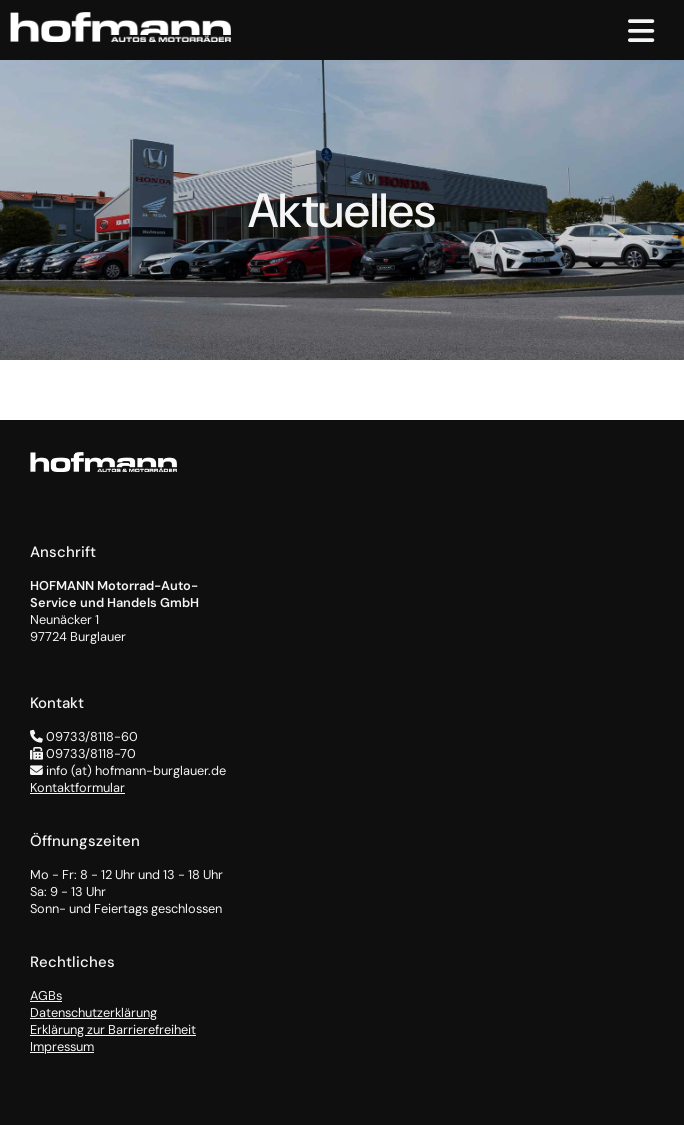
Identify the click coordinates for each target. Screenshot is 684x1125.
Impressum (62, 1046)
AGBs (46, 995)
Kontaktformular (77, 787)
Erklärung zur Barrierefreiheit (113, 1029)
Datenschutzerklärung (93, 1012)
